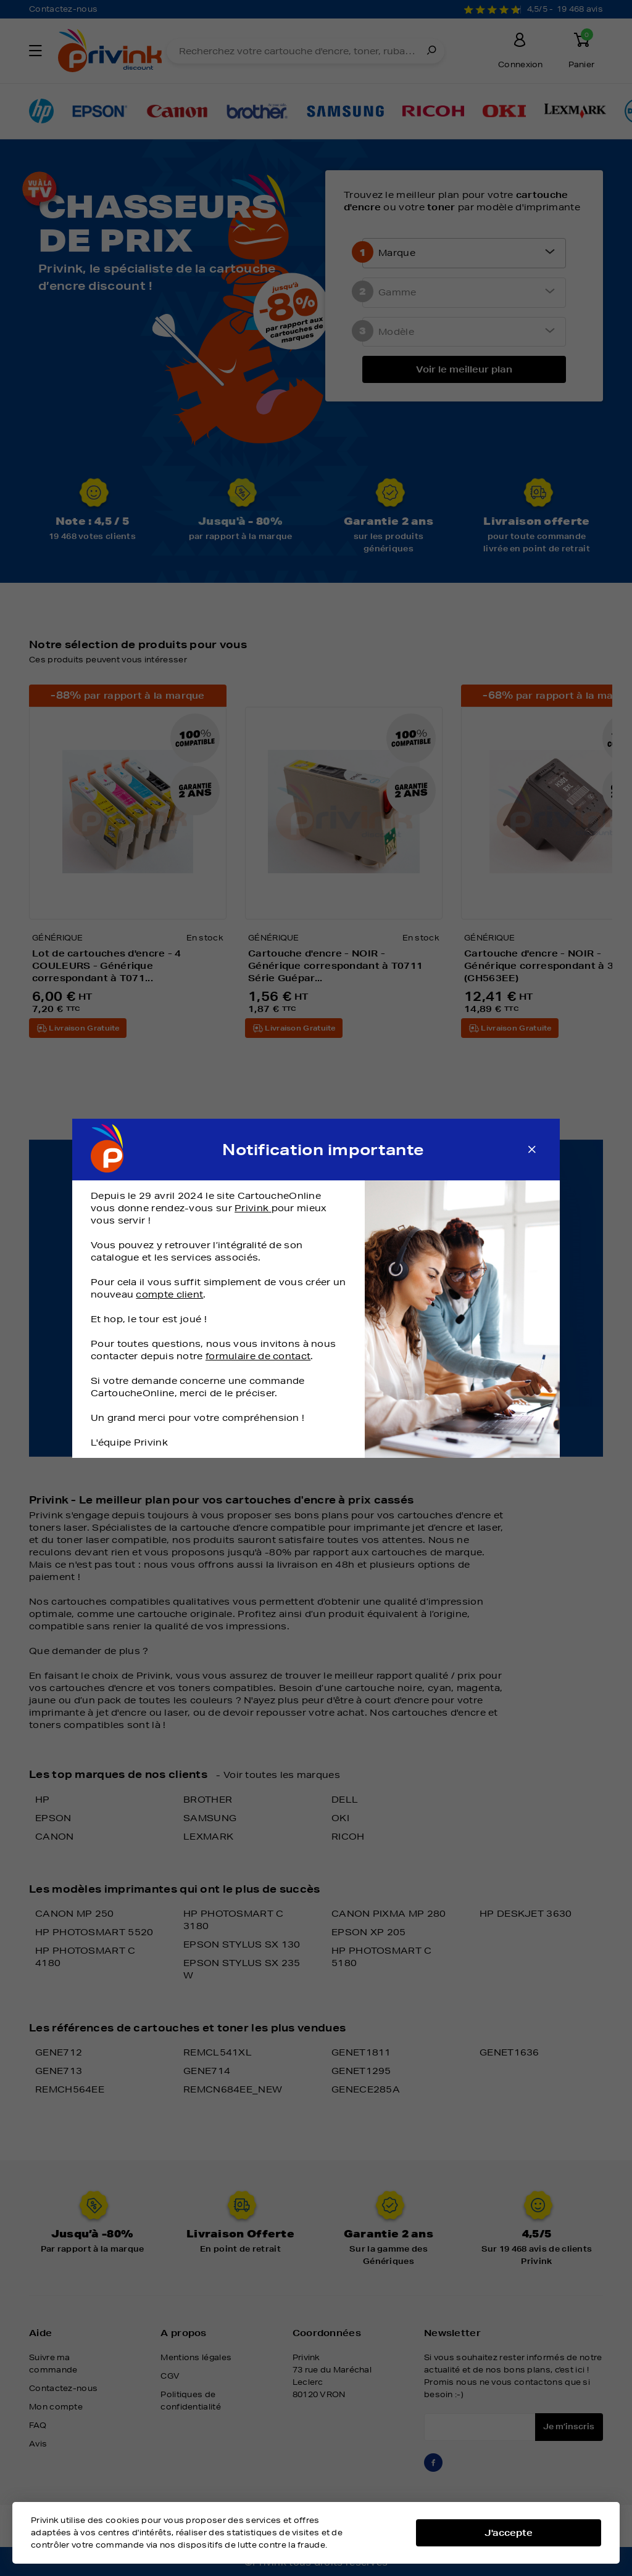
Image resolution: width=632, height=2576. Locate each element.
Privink (253, 1208)
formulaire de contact (258, 1356)
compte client (169, 1294)
